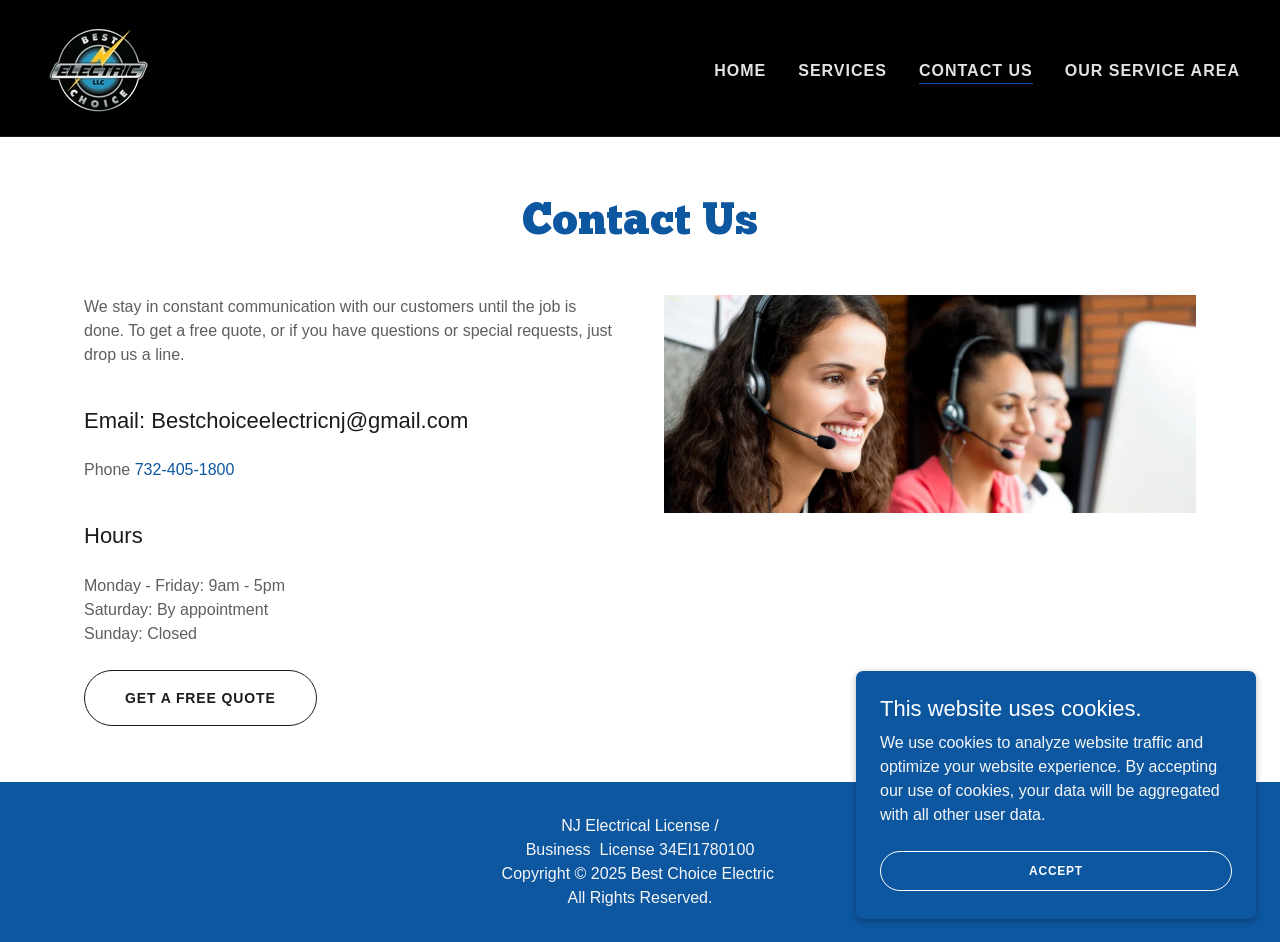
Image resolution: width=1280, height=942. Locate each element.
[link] (98, 66)
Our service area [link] (1152, 70)
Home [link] (740, 70)
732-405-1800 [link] (185, 469)
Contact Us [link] (976, 70)
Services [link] (842, 70)
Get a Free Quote (200, 698)
